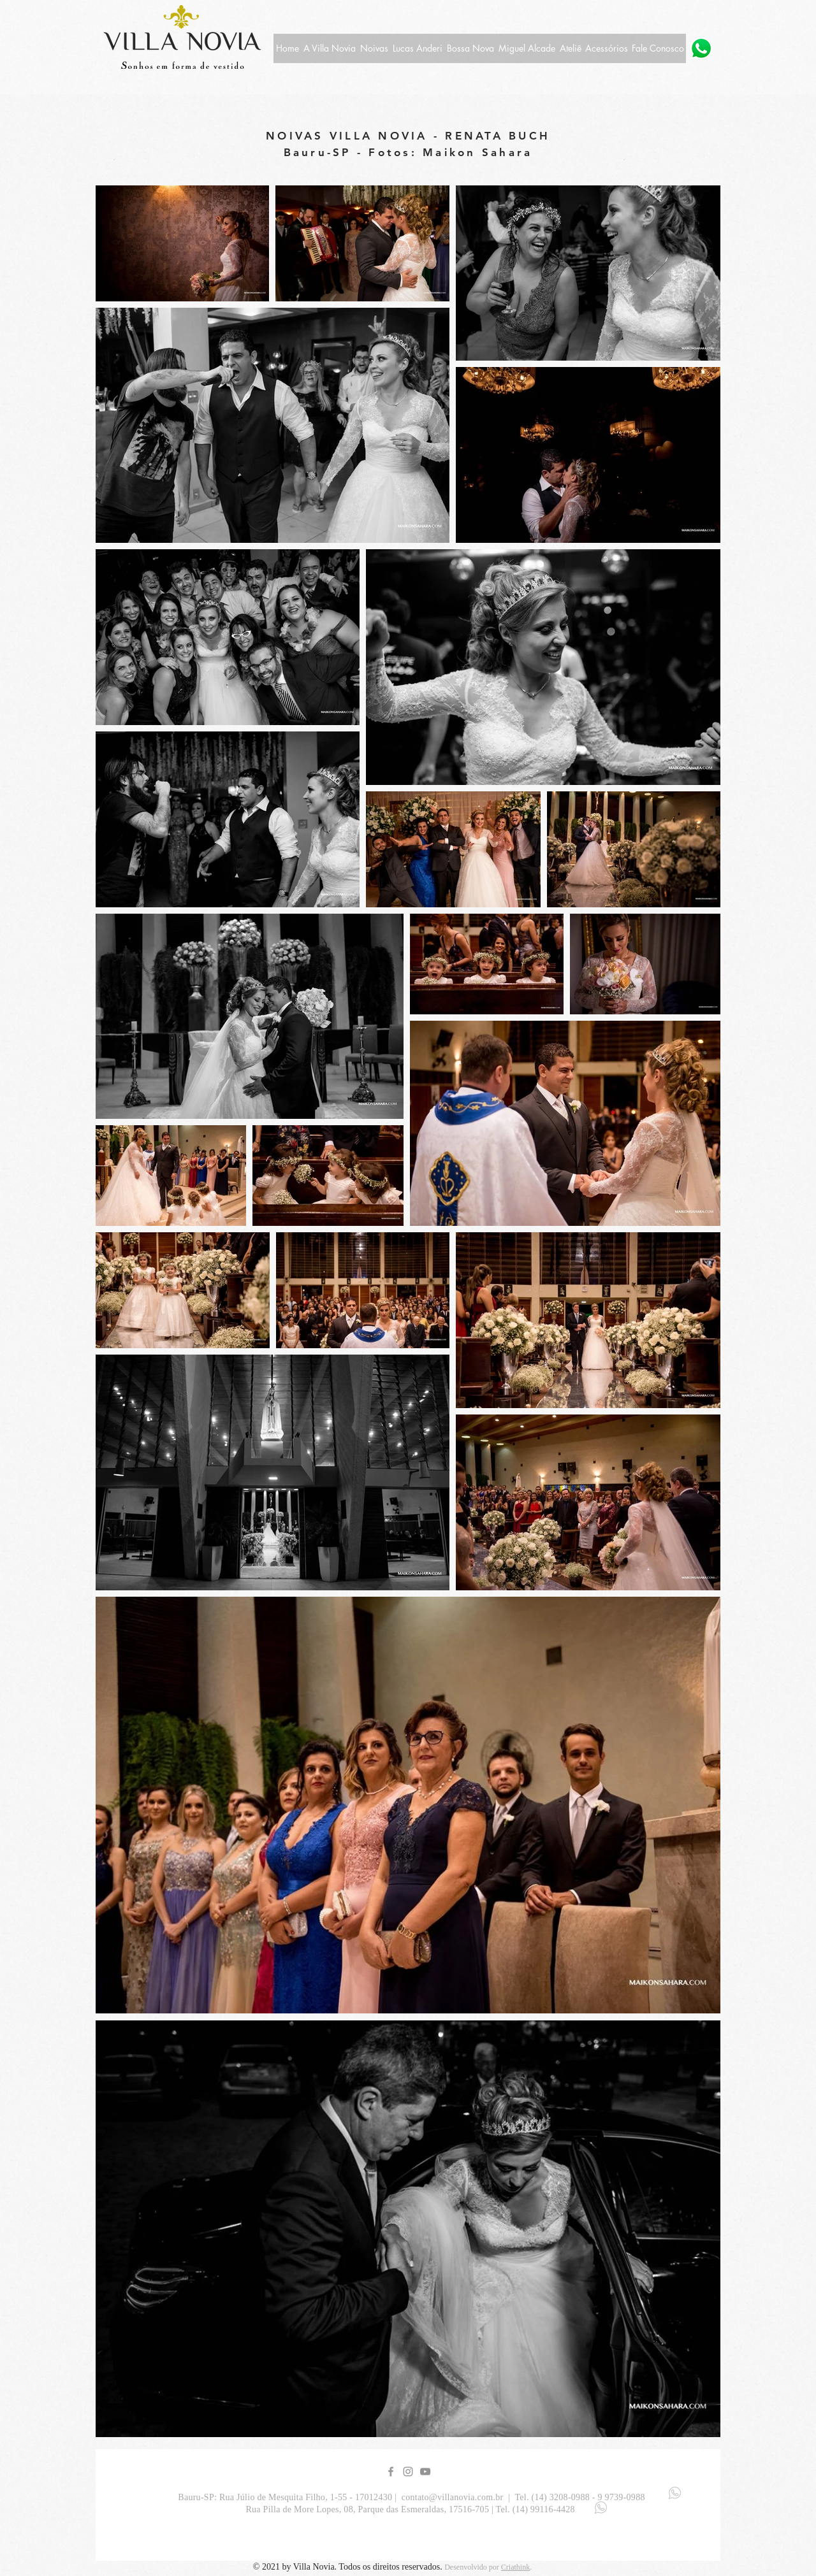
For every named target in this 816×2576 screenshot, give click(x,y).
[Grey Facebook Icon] (390, 2471)
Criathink (515, 2567)
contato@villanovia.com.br (453, 2497)
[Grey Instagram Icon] (408, 2471)
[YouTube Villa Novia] (425, 2471)
